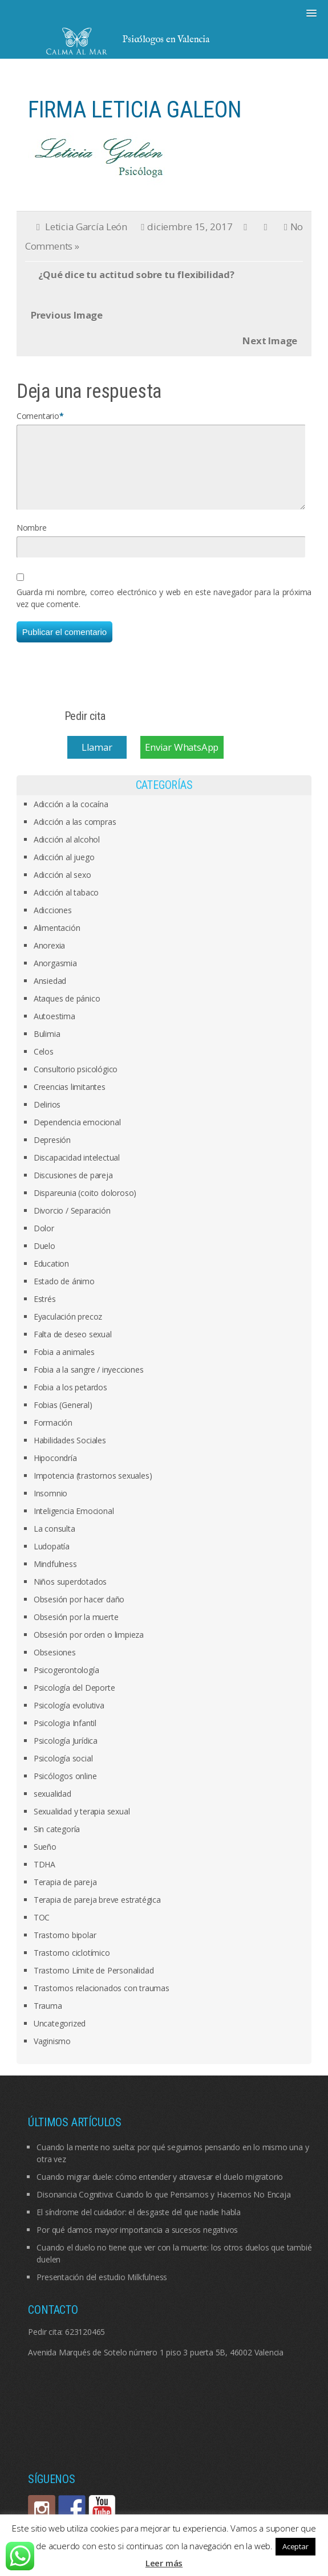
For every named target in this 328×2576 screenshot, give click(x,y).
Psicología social (63, 1772)
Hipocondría (55, 1471)
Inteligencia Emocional (74, 1524)
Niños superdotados (70, 1595)
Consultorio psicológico (76, 1082)
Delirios (47, 1118)
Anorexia (49, 959)
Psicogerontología (66, 1683)
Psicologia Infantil (65, 1736)
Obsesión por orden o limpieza (89, 1648)
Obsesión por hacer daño (79, 1613)
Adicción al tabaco (66, 906)
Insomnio (50, 1506)
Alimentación (57, 941)
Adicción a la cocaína (71, 817)
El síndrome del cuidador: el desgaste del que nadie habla (139, 2225)
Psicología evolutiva (69, 1719)
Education (51, 1277)
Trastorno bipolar (65, 1948)
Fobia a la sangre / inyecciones (89, 1383)
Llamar (97, 761)
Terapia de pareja (65, 1895)
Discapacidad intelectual (77, 1171)
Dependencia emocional (77, 1135)
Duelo (44, 1259)
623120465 (85, 2345)
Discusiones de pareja (73, 1188)
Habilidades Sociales (70, 1453)
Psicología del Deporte (74, 1701)
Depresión (52, 1153)
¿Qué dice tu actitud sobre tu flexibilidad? (136, 274)
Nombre (32, 541)
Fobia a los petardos (70, 1400)
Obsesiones (55, 1666)
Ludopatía (52, 1559)
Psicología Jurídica (66, 1754)
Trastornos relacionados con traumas (101, 2001)
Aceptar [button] (295, 2546)
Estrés (45, 1312)
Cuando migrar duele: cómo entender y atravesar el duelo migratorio (160, 2190)
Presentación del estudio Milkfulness (102, 2290)
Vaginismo (52, 2054)
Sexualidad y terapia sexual (82, 1825)
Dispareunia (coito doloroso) (85, 1206)
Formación (53, 1436)
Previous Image (67, 315)
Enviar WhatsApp (181, 761)
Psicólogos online (65, 1789)
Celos (44, 1065)
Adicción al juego (64, 870)
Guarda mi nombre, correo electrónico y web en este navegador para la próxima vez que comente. (164, 611)
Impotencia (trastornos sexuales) (93, 1489)
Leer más (164, 2563)
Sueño (45, 1860)
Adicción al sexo (62, 888)
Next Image (269, 340)
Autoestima (54, 1029)
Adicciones (53, 923)
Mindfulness (55, 1577)
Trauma (48, 2019)
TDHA (44, 1878)
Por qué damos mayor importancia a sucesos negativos (137, 2243)
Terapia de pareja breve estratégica (97, 1913)
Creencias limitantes (70, 1100)
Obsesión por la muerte (76, 1630)
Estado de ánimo (64, 1294)
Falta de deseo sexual (73, 1347)
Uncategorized (60, 2037)
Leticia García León (86, 226)
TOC (42, 1931)
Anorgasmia (55, 976)
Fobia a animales (64, 1365)
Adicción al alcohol (67, 853)
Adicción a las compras (75, 835)
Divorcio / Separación (72, 1224)
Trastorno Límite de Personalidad (94, 1984)
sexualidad (52, 1807)
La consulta (54, 1542)
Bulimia (47, 1047)
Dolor (44, 1241)
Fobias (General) (63, 1418)
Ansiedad (50, 994)
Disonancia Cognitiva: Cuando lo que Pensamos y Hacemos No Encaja (163, 2208)
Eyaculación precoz (68, 1330)
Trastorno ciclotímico (72, 1966)
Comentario (38, 416)
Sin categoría (57, 1842)
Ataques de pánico (67, 1012)
